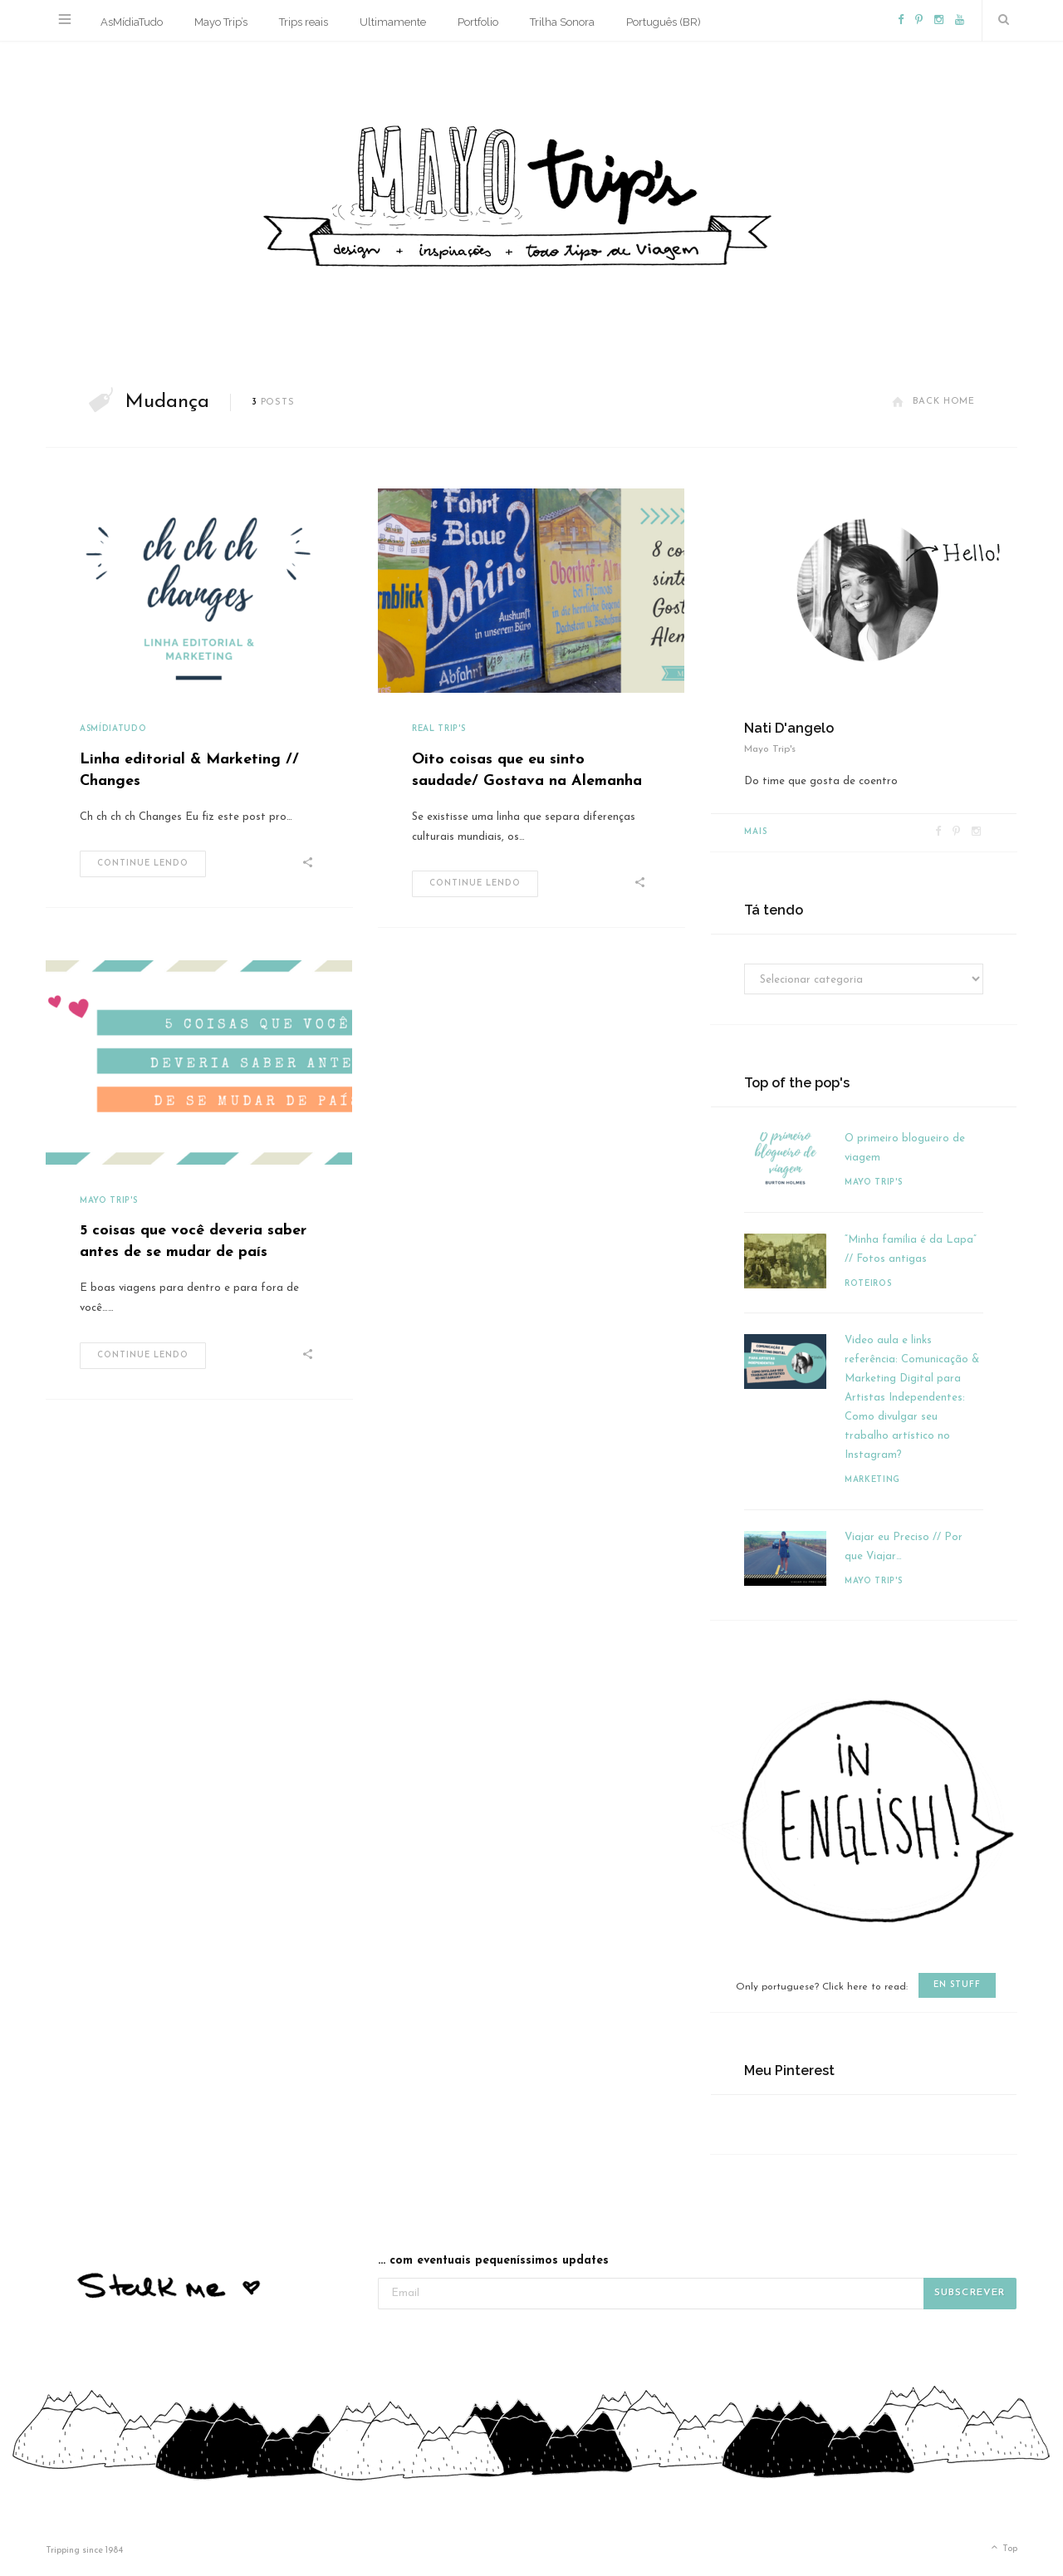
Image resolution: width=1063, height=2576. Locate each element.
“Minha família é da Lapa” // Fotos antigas (911, 1249)
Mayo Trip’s (220, 22)
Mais (755, 832)
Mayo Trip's (108, 1200)
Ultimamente (393, 22)
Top (1002, 2549)
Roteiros (868, 1283)
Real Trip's (438, 729)
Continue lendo (143, 863)
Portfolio (478, 22)
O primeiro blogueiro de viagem (905, 1148)
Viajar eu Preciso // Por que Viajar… (904, 1547)
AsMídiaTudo (131, 22)
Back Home (933, 401)
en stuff (957, 1985)
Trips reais (303, 22)
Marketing (872, 1479)
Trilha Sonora (562, 22)
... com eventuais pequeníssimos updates (493, 2261)
